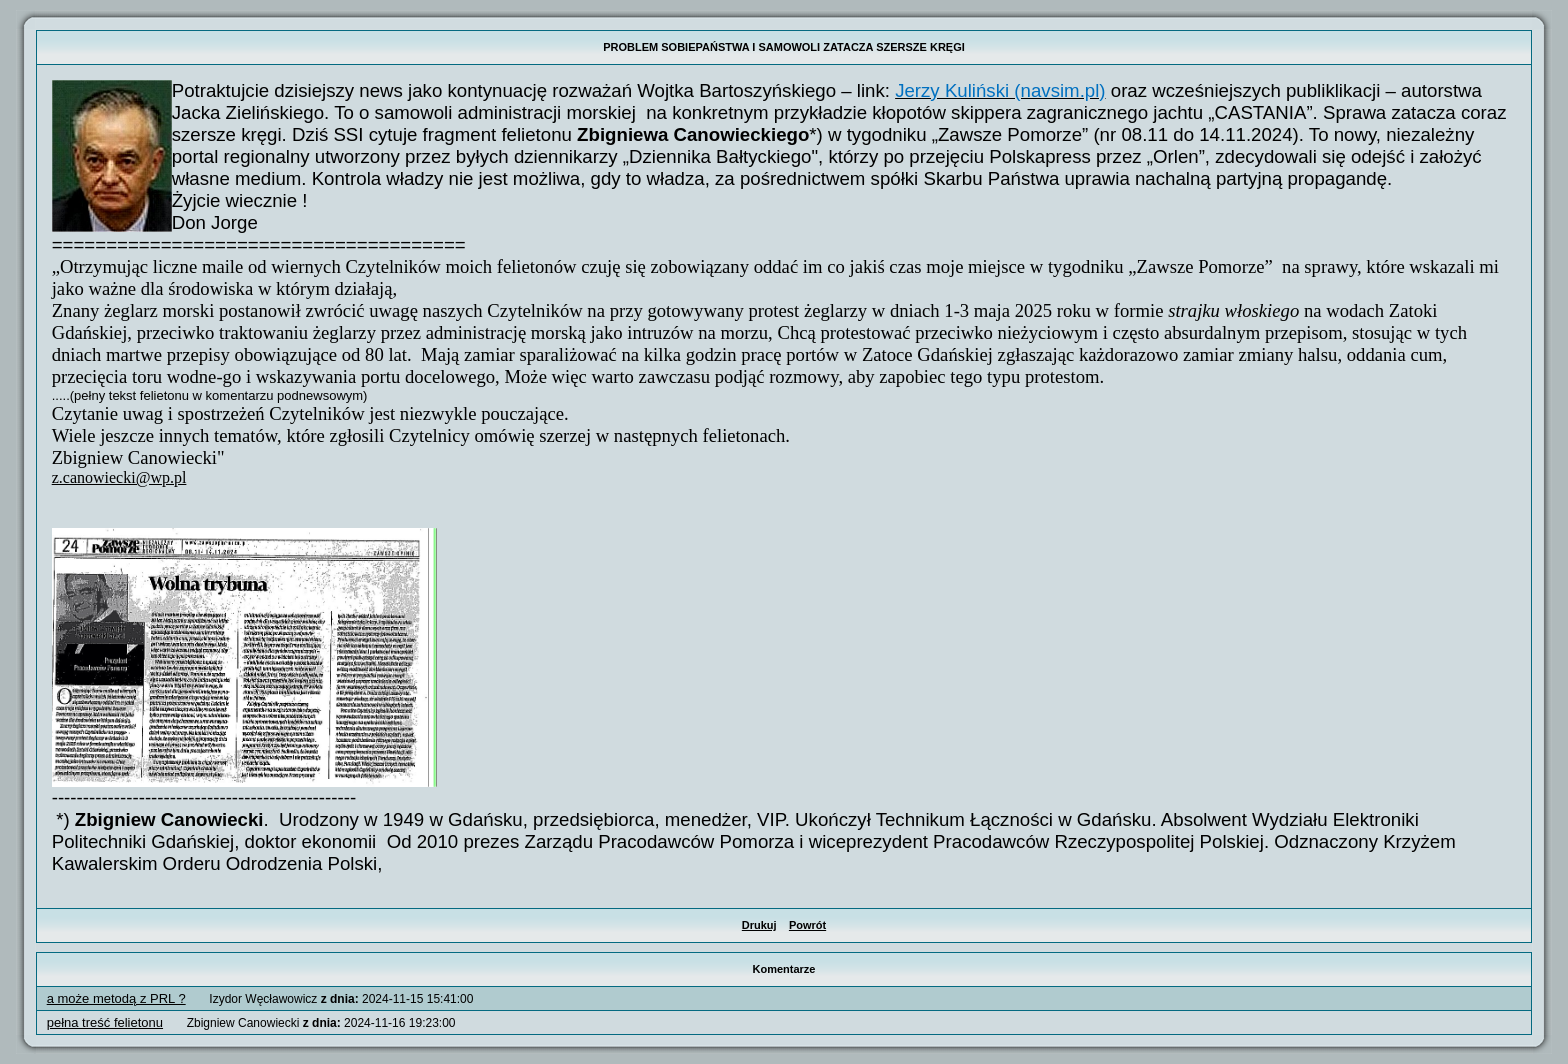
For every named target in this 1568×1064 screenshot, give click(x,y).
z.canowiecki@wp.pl (119, 477)
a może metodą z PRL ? (116, 998)
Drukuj (759, 925)
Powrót (807, 925)
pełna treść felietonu (105, 1022)
